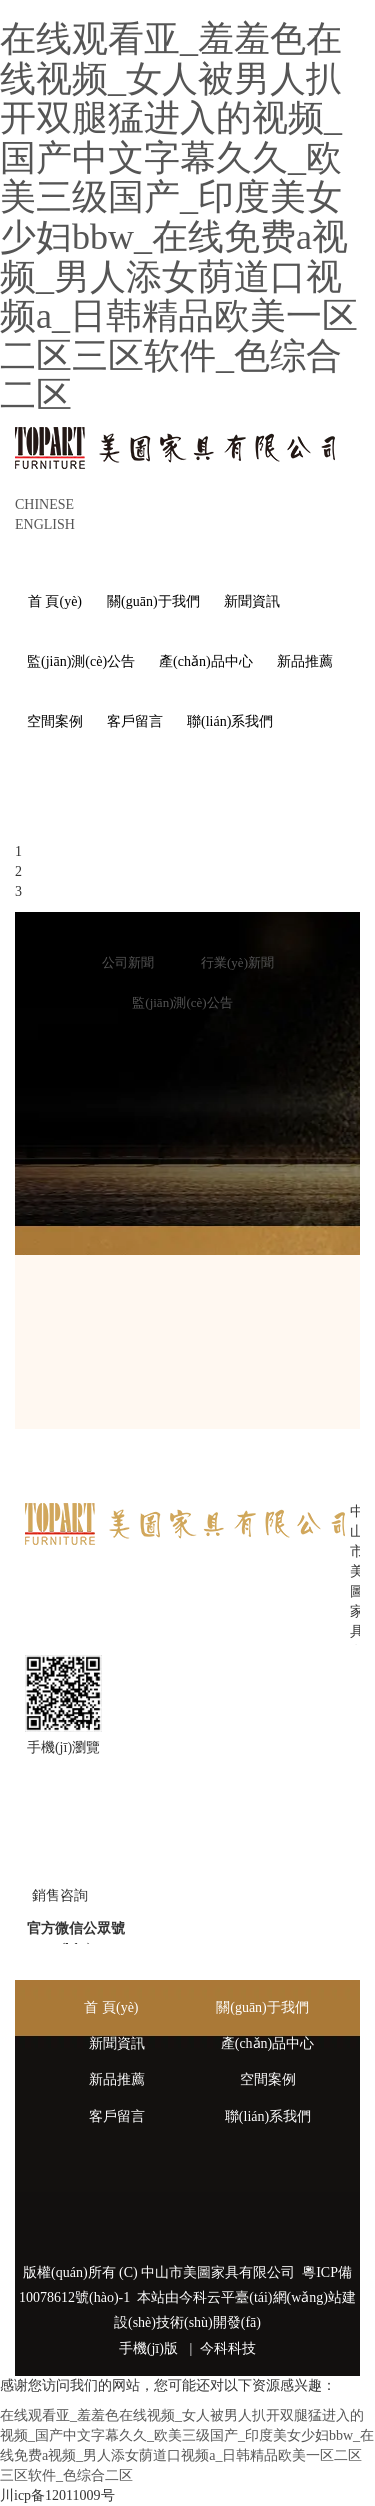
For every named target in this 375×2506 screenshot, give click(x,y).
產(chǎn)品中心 (268, 2043)
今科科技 (228, 2348)
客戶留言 (117, 2116)
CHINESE (44, 504)
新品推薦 (117, 2079)
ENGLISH (45, 524)
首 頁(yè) (111, 2007)
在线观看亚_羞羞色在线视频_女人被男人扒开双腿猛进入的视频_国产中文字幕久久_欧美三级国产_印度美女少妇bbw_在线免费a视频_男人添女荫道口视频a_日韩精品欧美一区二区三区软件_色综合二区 (179, 217)
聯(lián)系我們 (268, 2116)
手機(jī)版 (148, 2348)
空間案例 (268, 2079)
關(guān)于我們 (262, 2007)
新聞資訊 (117, 2043)
